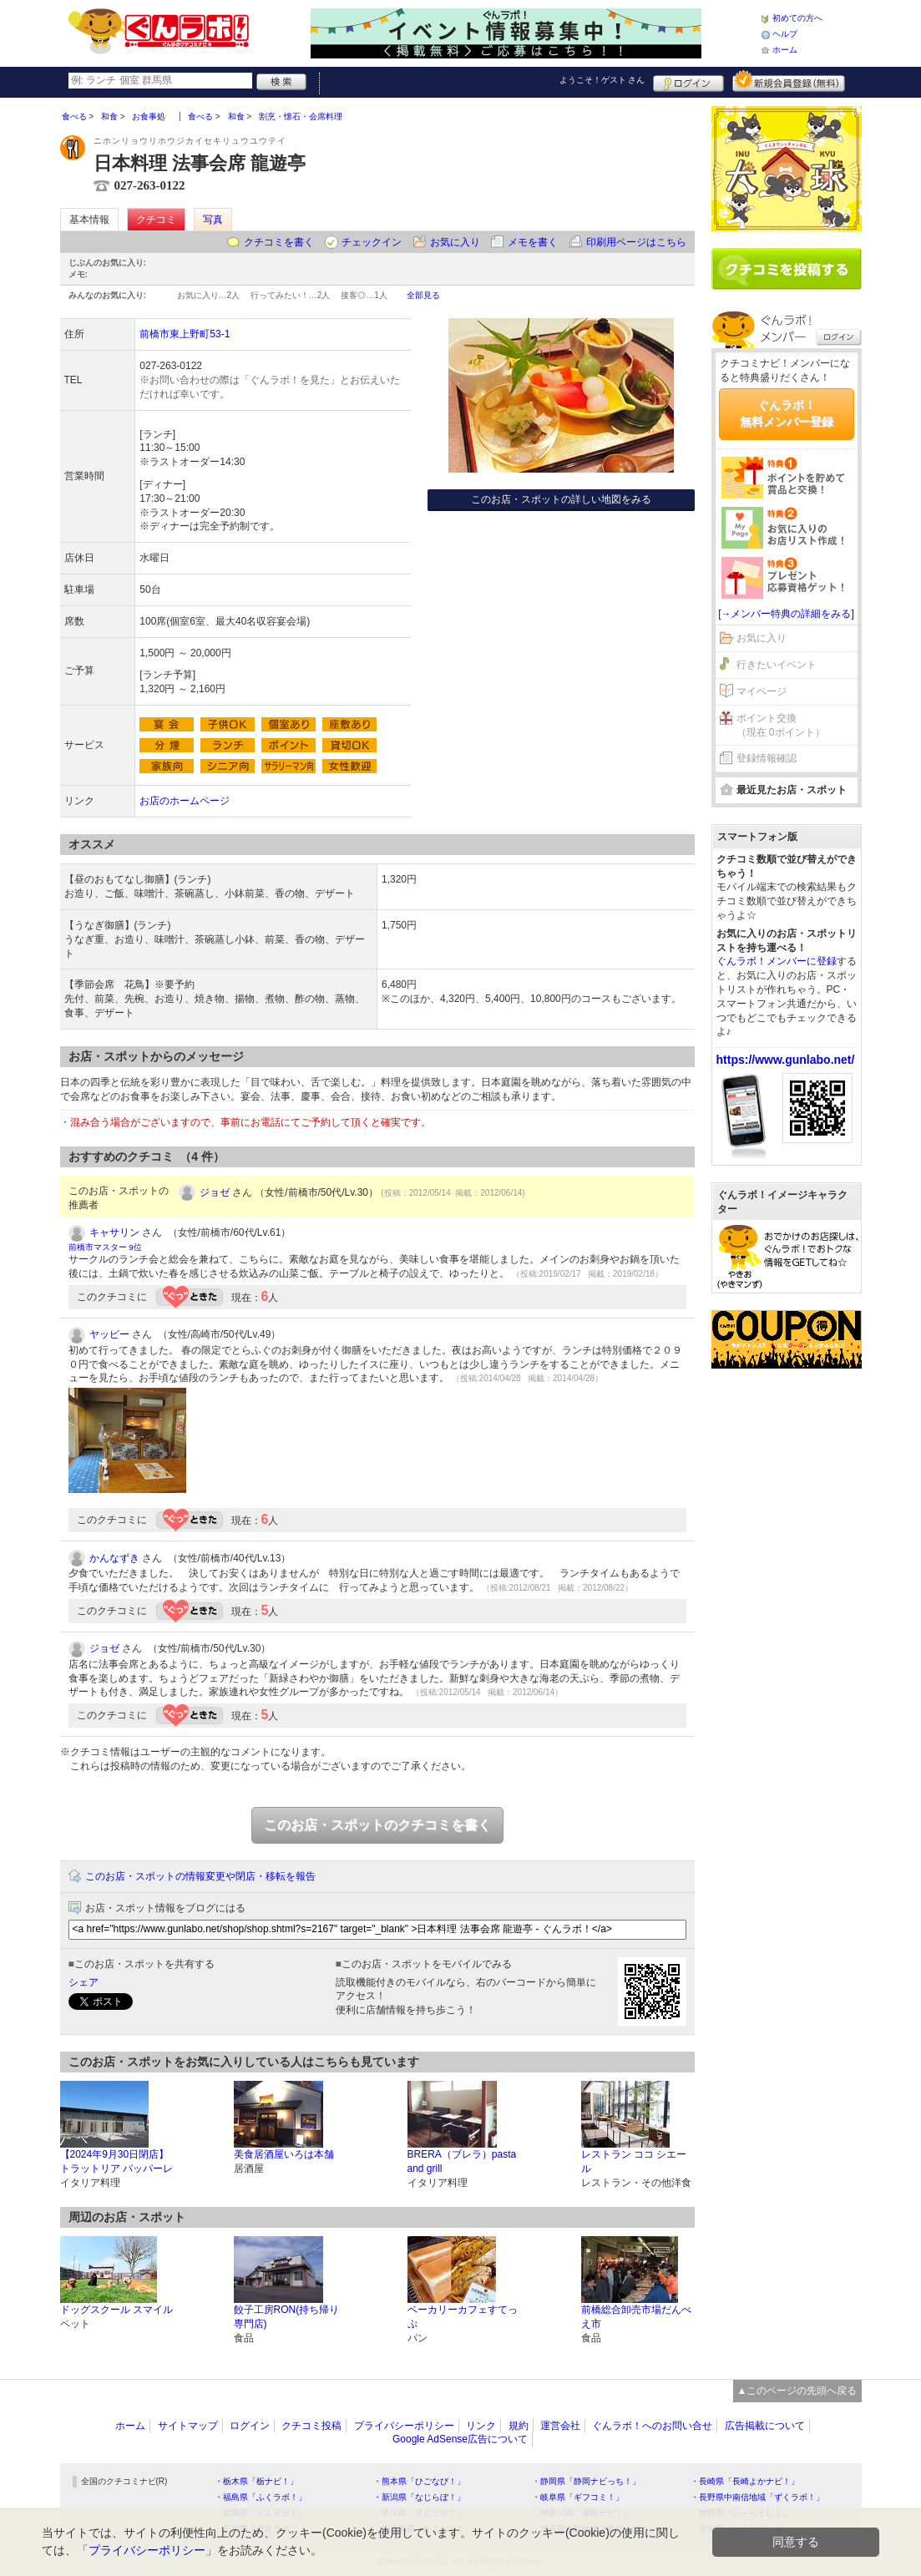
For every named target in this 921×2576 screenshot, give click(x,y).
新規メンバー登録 (788, 81)
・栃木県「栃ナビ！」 (256, 2481)
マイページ (761, 691)
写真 (213, 219)
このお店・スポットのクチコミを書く (377, 1825)
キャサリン (114, 1232)
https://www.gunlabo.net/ (785, 1059)
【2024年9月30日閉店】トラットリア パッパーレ (116, 2161)
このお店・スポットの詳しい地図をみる (561, 499)
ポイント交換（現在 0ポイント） (780, 725)
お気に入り (455, 242)
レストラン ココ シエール (634, 2161)
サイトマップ (188, 2426)
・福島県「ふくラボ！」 (260, 2497)
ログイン (688, 81)
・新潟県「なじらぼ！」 (419, 2497)
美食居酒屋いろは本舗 (284, 2154)
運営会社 (560, 2426)
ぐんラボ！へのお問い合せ (652, 2426)
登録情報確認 (766, 758)
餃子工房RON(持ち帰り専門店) (287, 2317)
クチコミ (156, 219)
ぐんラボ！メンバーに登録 (776, 961)
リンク (481, 2426)
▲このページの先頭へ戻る (797, 2390)
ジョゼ (215, 1192)
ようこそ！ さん (602, 79)
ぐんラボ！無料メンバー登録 (786, 413)
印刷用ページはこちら (636, 242)
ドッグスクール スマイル (116, 2309)
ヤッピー (109, 1334)
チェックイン (372, 242)
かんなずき (114, 1558)
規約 (519, 2426)
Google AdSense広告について (460, 2439)
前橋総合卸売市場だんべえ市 (636, 2317)
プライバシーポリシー (404, 2426)
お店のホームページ (184, 801)
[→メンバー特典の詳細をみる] (786, 614)
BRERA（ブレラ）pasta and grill (462, 2161)
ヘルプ (784, 33)
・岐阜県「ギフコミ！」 (578, 2497)
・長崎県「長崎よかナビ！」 (745, 2481)
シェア (83, 1982)
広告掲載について (765, 2426)
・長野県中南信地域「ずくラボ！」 (757, 2497)
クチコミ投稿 (311, 2426)
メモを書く (533, 242)
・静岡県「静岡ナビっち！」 (586, 2481)
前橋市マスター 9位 (105, 1247)
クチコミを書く (279, 242)
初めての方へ (797, 18)
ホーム (784, 49)
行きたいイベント (776, 665)
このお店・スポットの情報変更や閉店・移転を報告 (200, 1876)
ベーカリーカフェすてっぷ (462, 2317)
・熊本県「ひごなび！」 (419, 2481)
